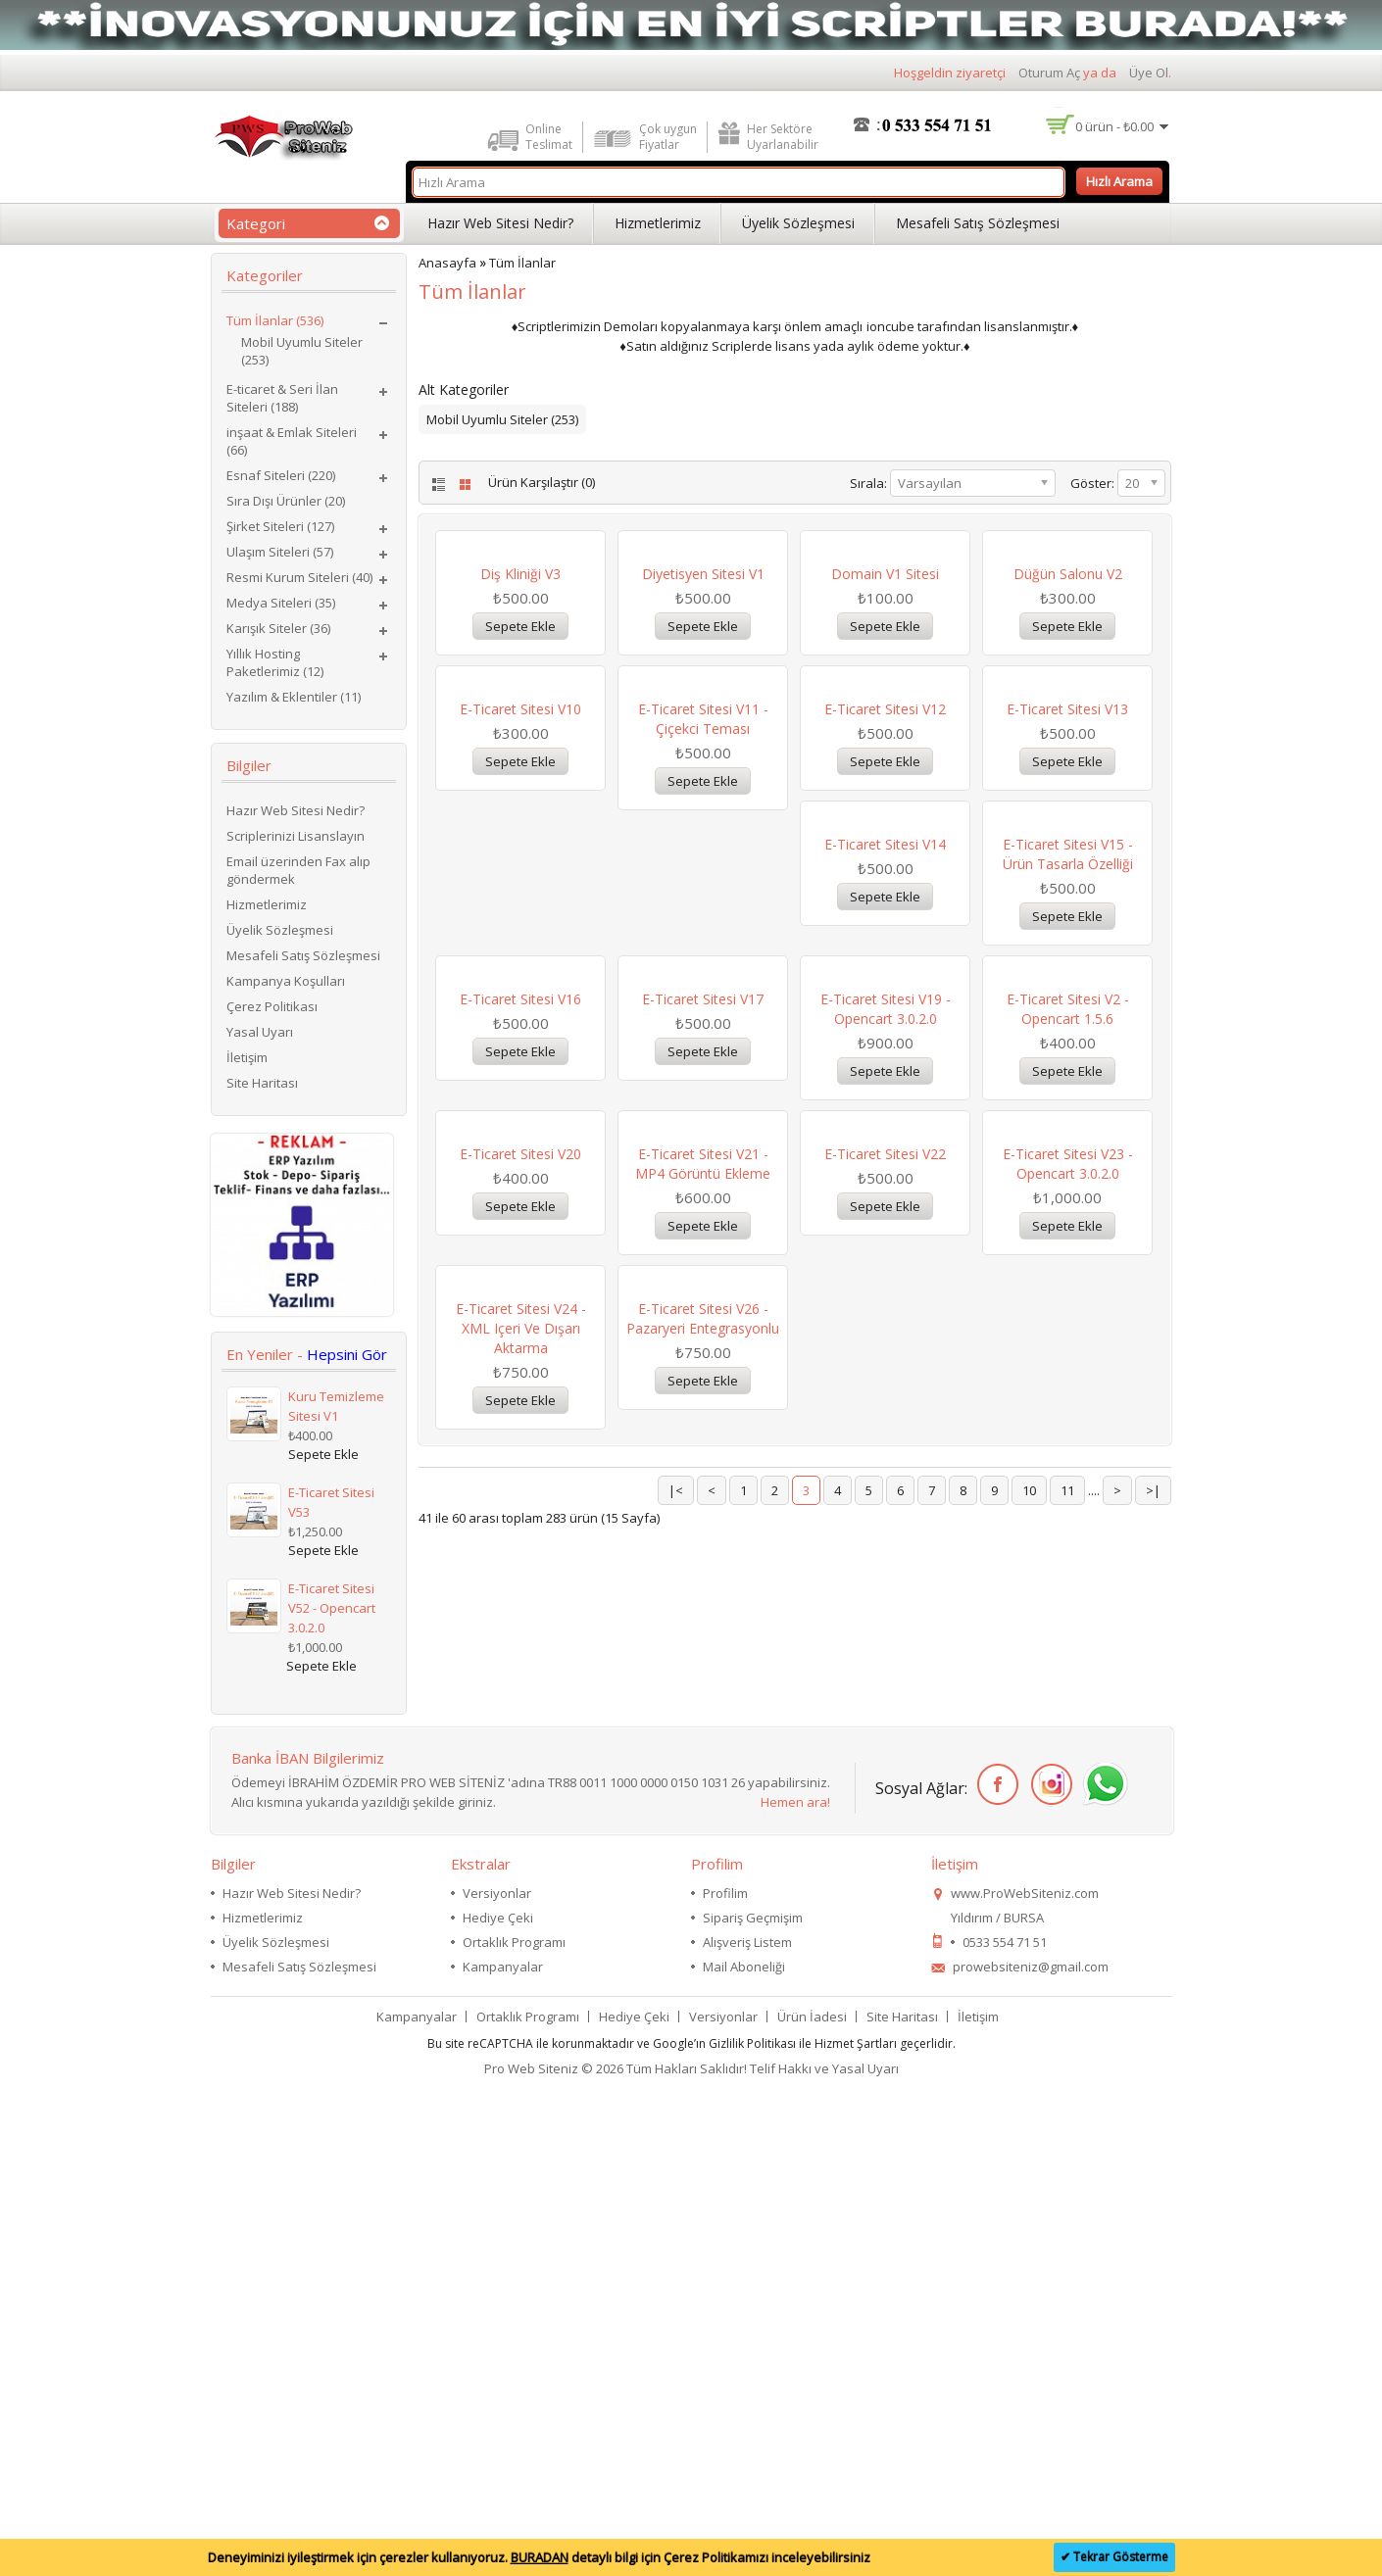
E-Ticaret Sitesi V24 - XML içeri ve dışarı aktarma (885, 1982)
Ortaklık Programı (514, 2420)
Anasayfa (447, 262)
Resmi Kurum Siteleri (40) (299, 577)
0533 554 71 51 (1004, 2420)
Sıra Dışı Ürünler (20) (285, 501)
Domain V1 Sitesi (885, 712)
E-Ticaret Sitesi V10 (520, 1024)
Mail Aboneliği (744, 2445)
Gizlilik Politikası (752, 2521)
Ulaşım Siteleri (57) (279, 551)
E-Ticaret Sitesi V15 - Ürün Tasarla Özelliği (703, 1347)
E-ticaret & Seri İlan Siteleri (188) (282, 397)
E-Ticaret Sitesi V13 (1067, 1024)
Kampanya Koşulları (285, 981)
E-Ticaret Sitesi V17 (1067, 1337)
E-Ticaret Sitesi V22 (520, 1962)
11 (1067, 2144)
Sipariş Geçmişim (753, 2396)
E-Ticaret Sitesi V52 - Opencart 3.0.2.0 (331, 1608)
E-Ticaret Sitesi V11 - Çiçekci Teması (703, 1034)
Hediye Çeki (498, 2396)
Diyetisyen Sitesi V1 (703, 712)
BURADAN (539, 2557)
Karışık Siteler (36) (278, 628)
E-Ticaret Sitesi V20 (885, 1649)
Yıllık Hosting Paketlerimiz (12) (274, 662)
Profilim (725, 2371)
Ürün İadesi (812, 2494)
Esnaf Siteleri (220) (280, 475)
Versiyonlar (497, 2371)
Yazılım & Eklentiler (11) (293, 696)
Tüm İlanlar (522, 262)
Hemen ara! (795, 2280)
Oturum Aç (1049, 72)
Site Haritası (262, 1083)
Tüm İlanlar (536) (274, 320)
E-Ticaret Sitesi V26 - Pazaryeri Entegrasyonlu (1067, 1972)
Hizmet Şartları (855, 2521)
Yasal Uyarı (259, 1032)
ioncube (890, 326)
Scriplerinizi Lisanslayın (295, 836)
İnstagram (1048, 2263)
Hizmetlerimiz (658, 223)
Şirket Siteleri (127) (280, 526)
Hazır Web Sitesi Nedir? (500, 223)
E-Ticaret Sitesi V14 (520, 1337)
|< (675, 2144)
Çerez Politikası (272, 1006)
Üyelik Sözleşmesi (798, 223)
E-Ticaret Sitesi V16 (885, 1337)
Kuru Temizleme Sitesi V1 (336, 1406)
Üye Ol (1148, 72)
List (436, 484)
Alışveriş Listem (747, 2420)
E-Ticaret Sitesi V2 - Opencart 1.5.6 (703, 1659)
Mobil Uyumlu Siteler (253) (302, 350)
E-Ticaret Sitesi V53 (331, 1502)
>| (1153, 2144)
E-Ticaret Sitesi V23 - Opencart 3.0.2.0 (703, 1972)
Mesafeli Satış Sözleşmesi (978, 223)
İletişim (247, 1057)
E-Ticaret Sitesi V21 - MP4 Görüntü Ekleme (1067, 1659)
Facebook (994, 2263)
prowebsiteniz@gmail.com (1031, 2445)
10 (1029, 2144)
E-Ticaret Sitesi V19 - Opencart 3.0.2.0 (521, 1659)
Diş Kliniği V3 (520, 712)
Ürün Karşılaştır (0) (541, 482)
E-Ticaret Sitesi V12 (885, 1024)
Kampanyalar (503, 2445)
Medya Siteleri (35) (280, 602)
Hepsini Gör (347, 1354)
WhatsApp (1102, 2263)
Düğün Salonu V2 (1067, 712)
